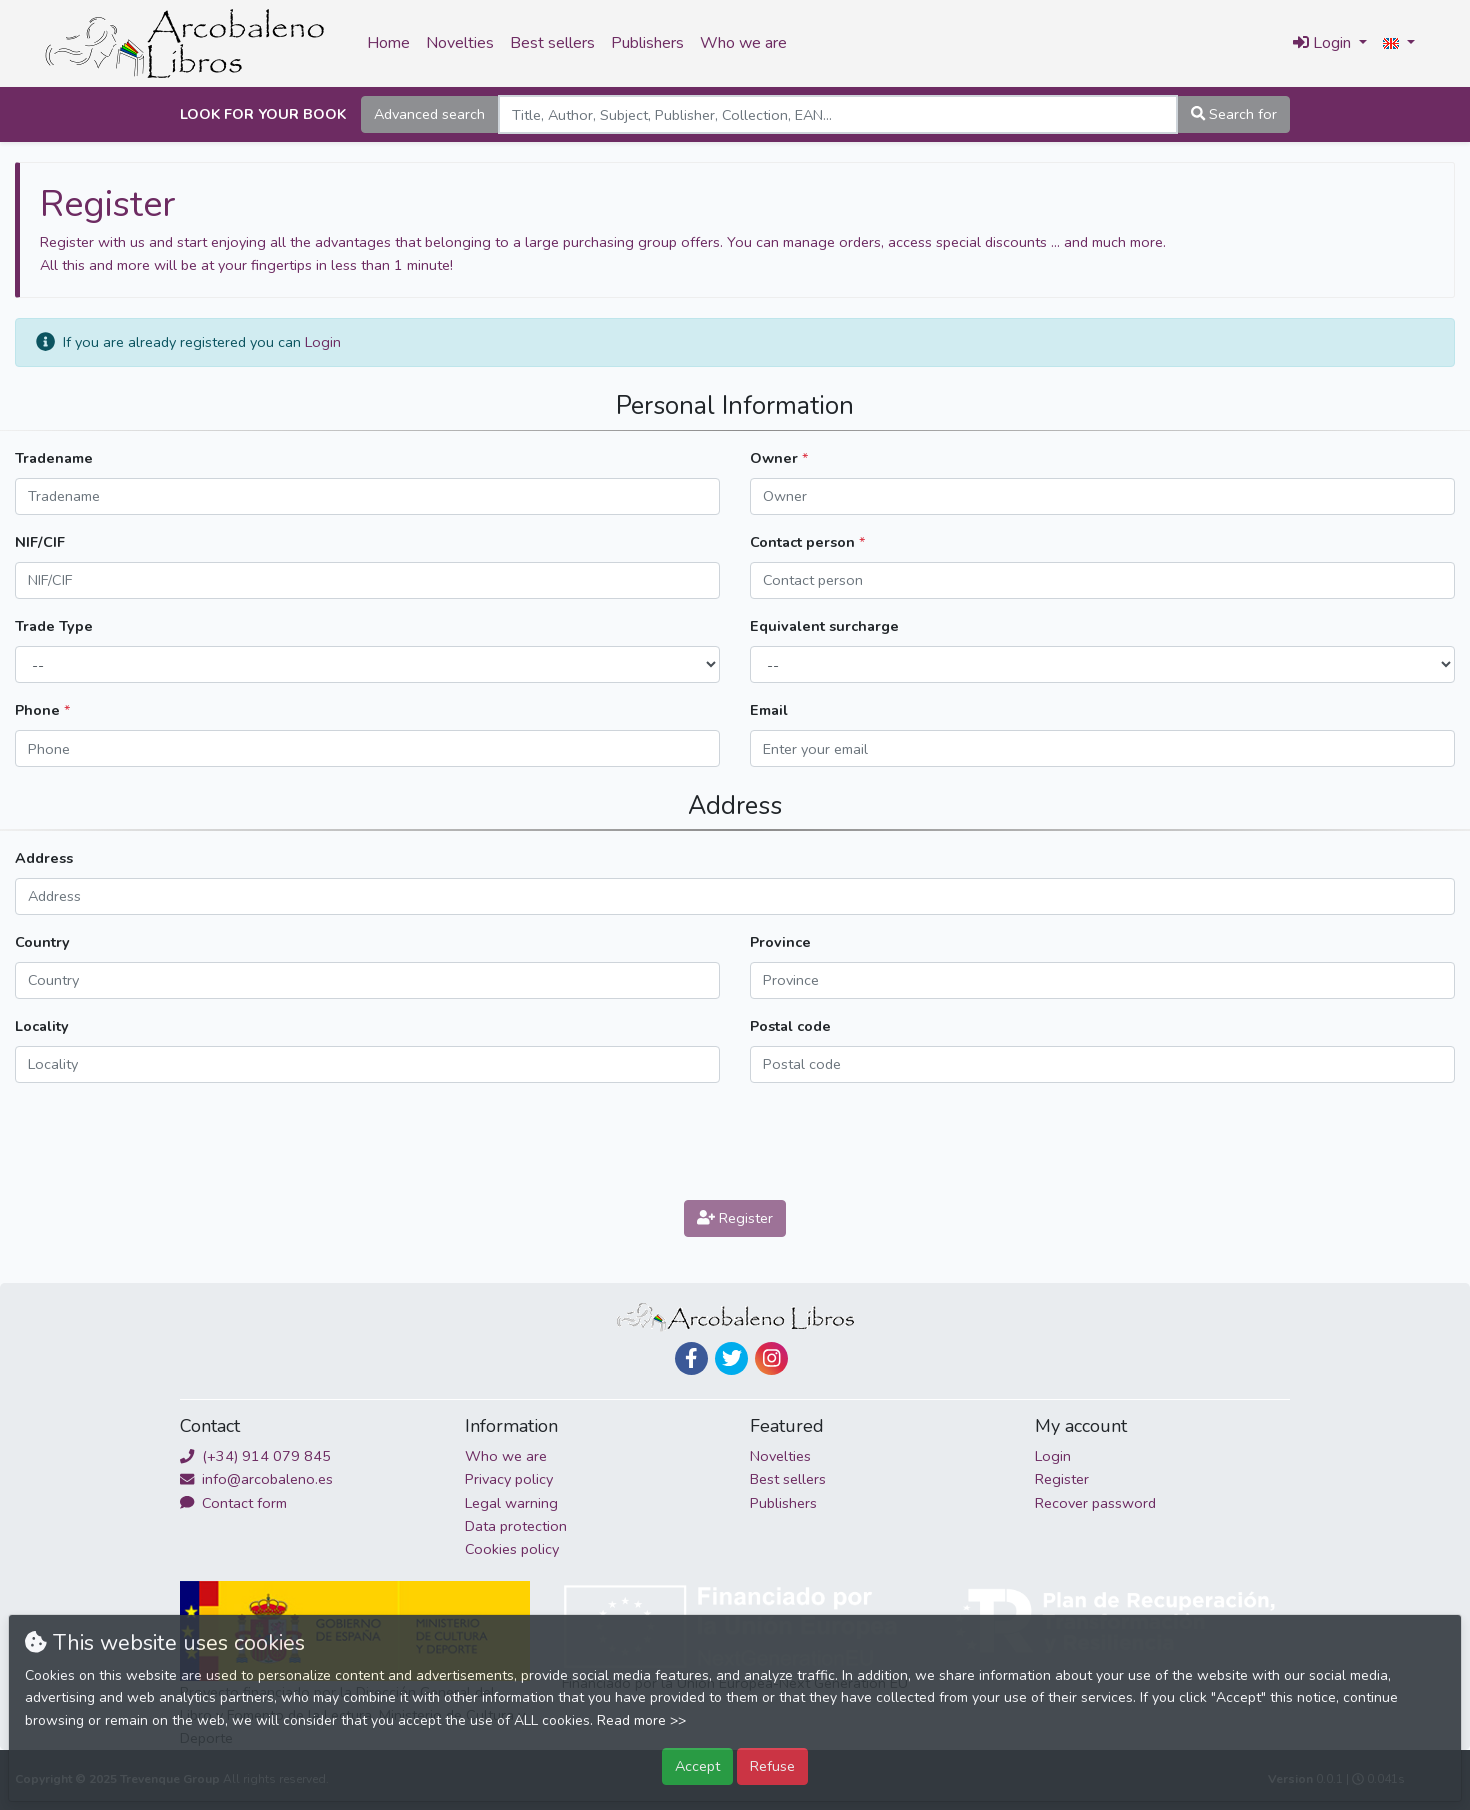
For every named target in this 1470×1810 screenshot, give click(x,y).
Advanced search (429, 114)
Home (388, 43)
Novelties (460, 43)
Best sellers (552, 43)
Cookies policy (512, 1549)
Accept (697, 1766)
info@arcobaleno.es (256, 1479)
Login (323, 342)
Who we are (743, 43)
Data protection (516, 1526)
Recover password (1095, 1503)
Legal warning (511, 1503)
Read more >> (641, 1720)
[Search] (838, 114)
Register (735, 1218)
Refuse (772, 1766)
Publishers (647, 43)
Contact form (233, 1503)
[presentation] (735, 1138)
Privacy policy (509, 1479)
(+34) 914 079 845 (255, 1456)
